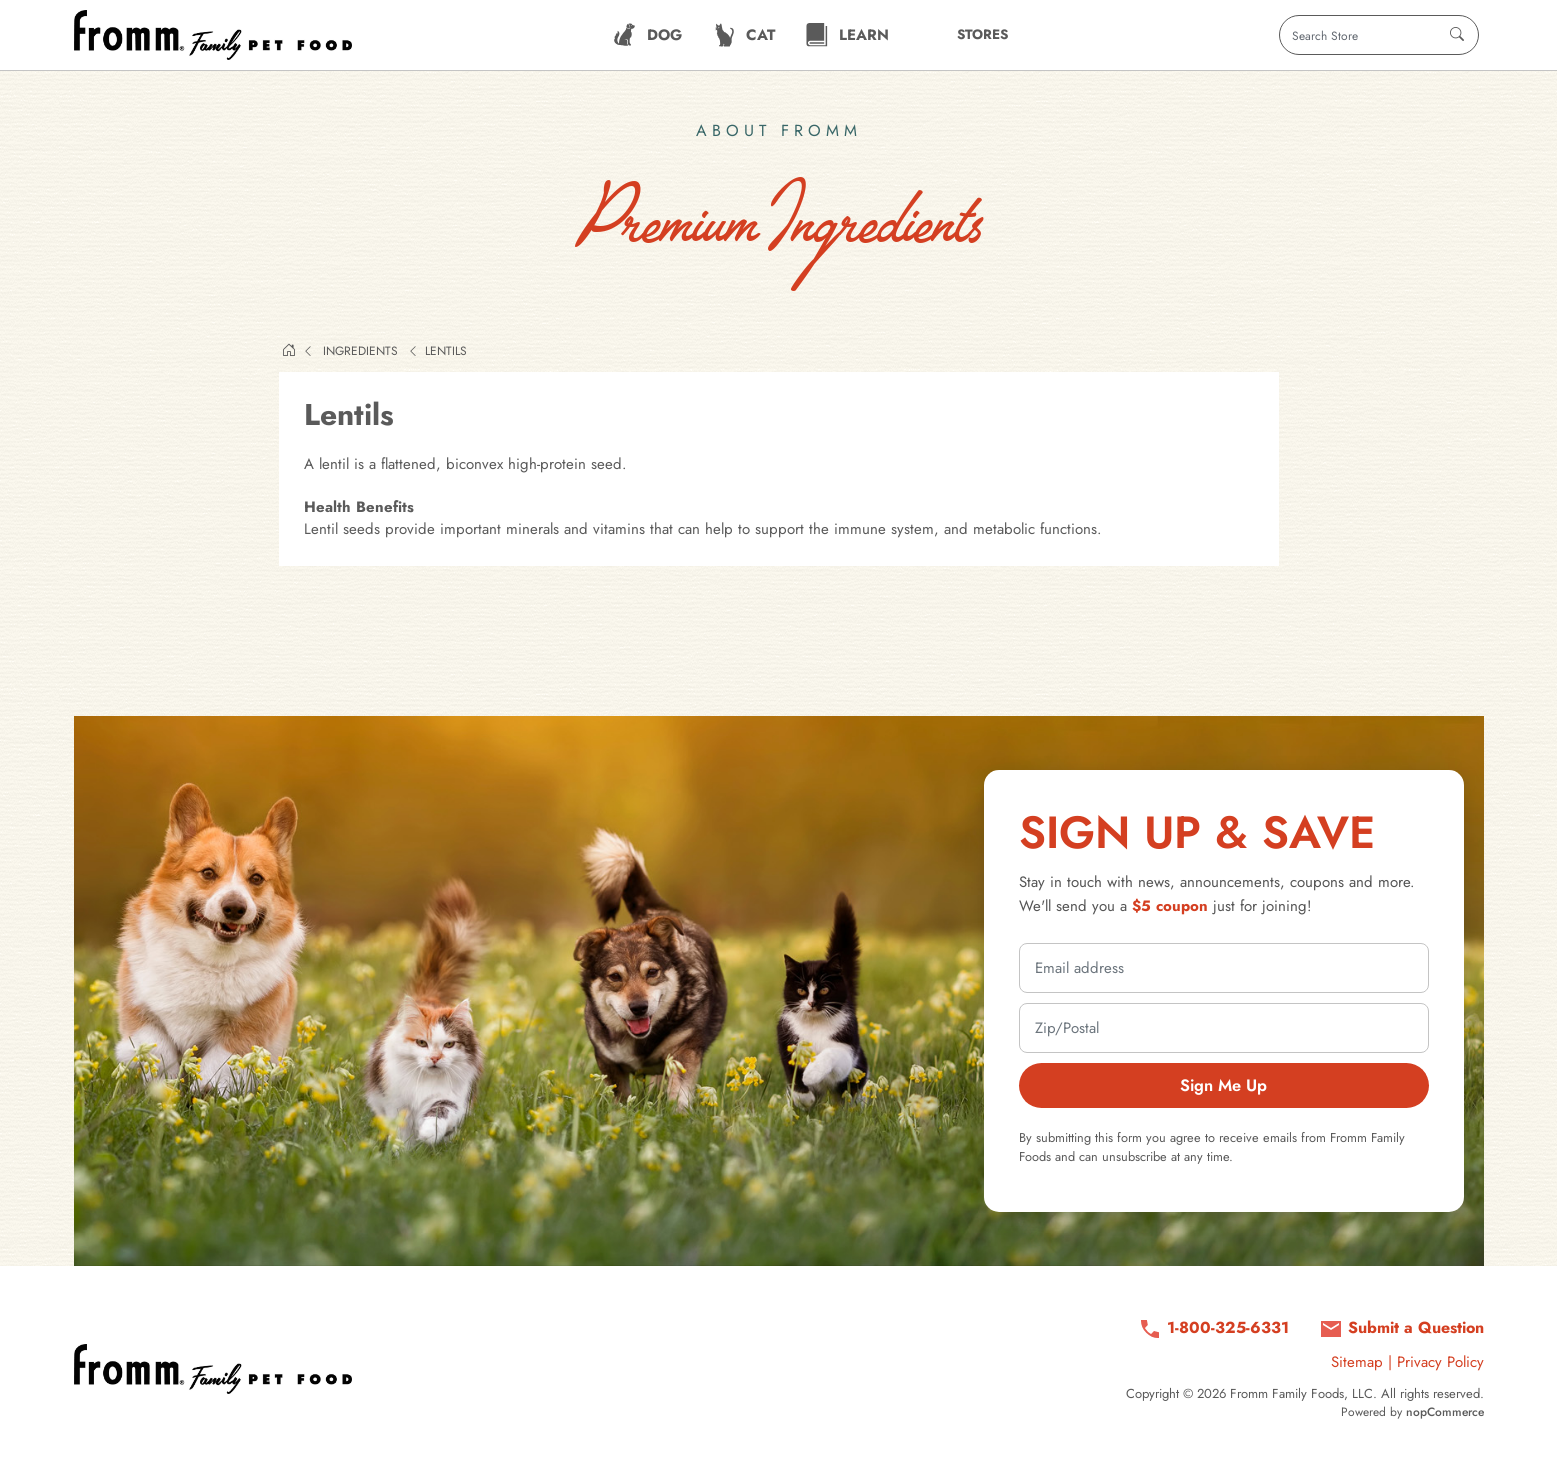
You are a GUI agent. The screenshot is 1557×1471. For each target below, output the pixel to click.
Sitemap (1357, 1362)
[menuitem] (647, 35)
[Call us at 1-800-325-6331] (1213, 1328)
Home (289, 350)
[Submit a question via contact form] (1401, 1328)
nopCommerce (1445, 1412)
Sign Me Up (1223, 1085)
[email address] (1224, 968)
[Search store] (1379, 35)
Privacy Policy (1440, 1362)
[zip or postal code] (1224, 1028)
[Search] (1457, 35)
